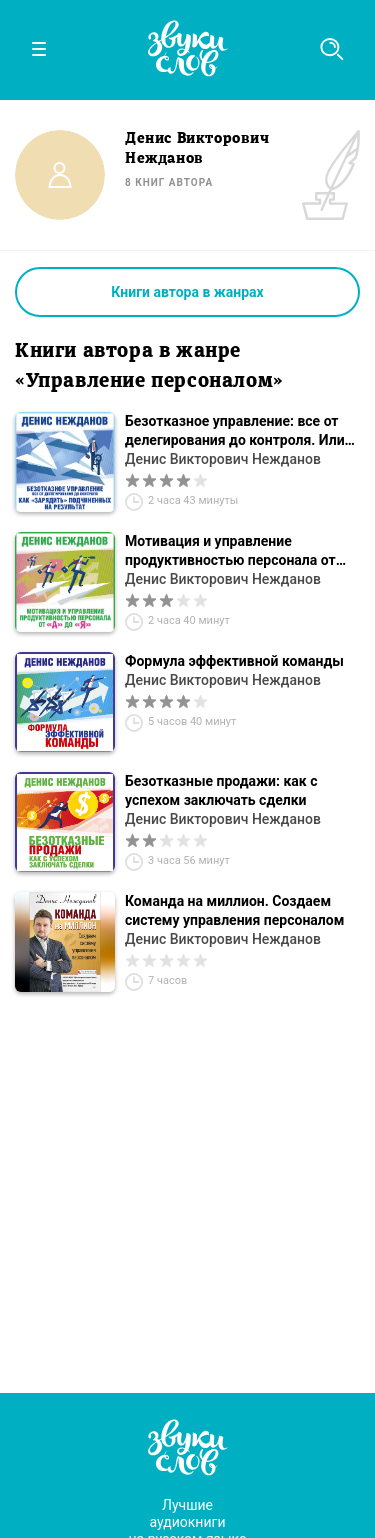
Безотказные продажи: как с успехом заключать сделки (221, 790)
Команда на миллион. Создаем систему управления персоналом (234, 910)
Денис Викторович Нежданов (223, 459)
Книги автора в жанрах (187, 292)
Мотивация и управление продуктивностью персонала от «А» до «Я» (230, 551)
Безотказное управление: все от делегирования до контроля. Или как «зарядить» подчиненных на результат (235, 431)
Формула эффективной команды (234, 661)
